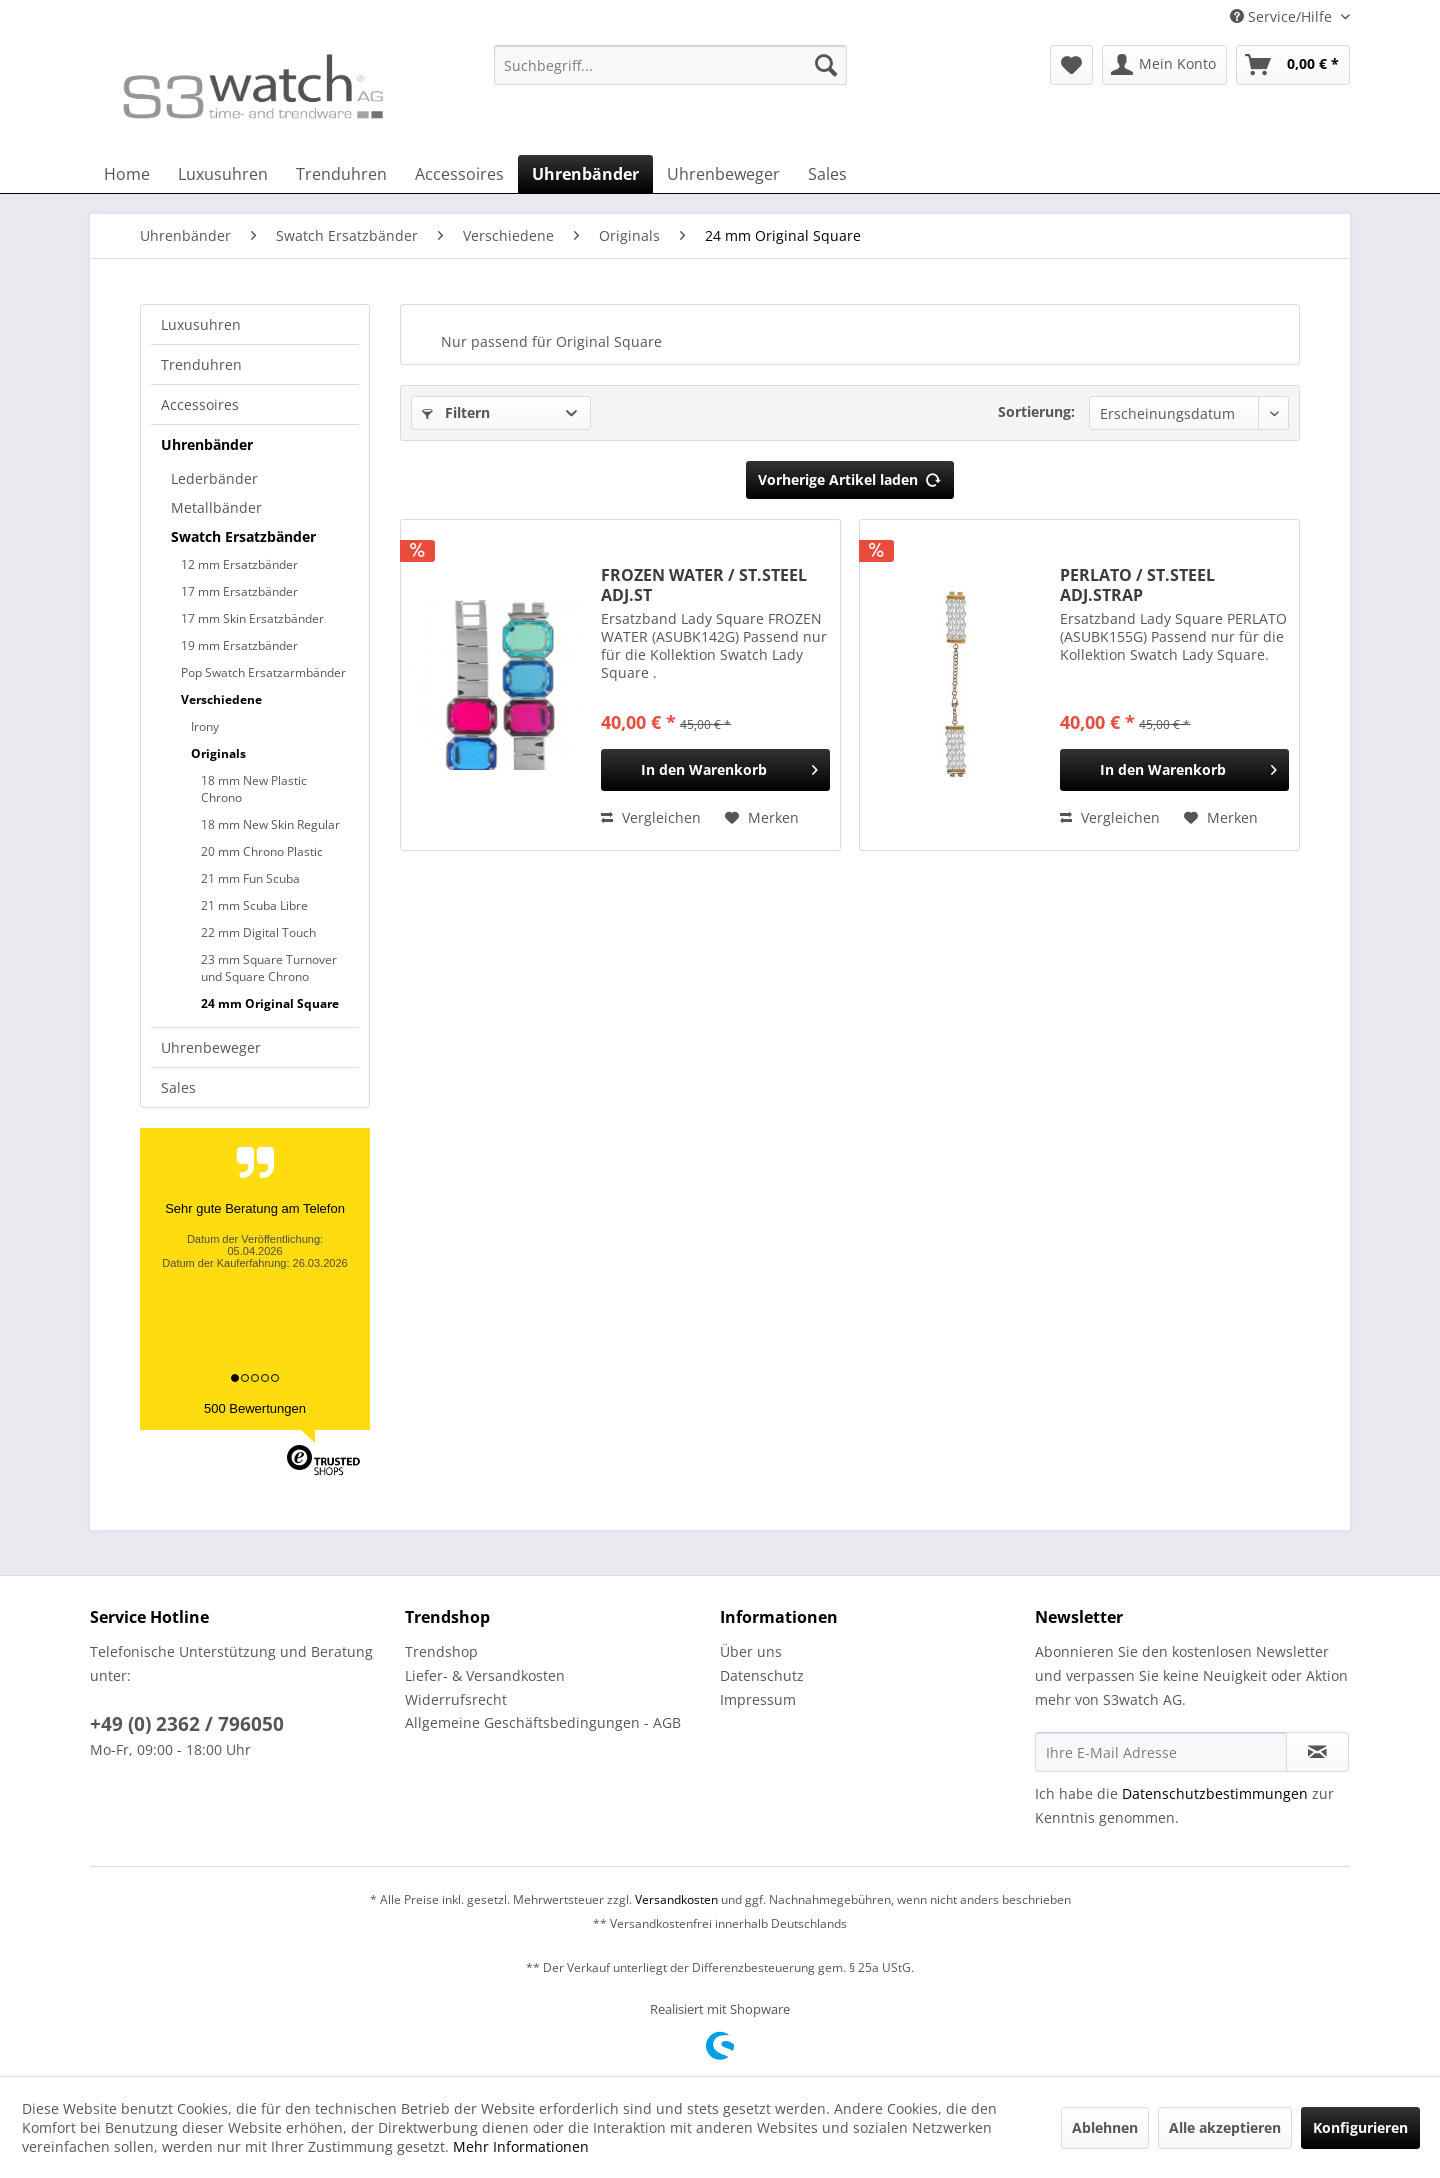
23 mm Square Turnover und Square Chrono (269, 968)
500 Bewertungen (255, 1408)
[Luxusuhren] (223, 174)
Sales (178, 1087)
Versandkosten (676, 1899)
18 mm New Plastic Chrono (254, 789)
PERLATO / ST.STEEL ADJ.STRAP (1137, 585)
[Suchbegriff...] (670, 65)
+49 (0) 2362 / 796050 (187, 1724)
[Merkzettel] (1071, 65)
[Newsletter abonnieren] (1317, 1752)
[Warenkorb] (1293, 65)
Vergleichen (651, 817)
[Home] (127, 174)
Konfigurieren (1360, 2127)
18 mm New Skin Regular (270, 824)
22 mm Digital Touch (258, 932)
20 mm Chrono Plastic (262, 851)
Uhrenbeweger (211, 1047)
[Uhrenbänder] (585, 174)
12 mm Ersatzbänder (239, 564)
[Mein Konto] (1164, 65)
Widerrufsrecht (456, 1699)
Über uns (751, 1651)
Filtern (456, 412)
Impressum (758, 1699)
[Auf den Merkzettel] (762, 818)
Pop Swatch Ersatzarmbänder (263, 672)
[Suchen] (826, 65)
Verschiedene (221, 699)
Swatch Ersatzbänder (243, 536)
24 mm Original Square (270, 1003)
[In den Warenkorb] (715, 770)
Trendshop (441, 1651)
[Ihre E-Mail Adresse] (1161, 1752)
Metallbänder (216, 507)
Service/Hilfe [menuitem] (1283, 16)
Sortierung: (1036, 411)
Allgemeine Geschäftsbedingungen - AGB (543, 1722)
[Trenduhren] (341, 174)
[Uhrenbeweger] (723, 174)
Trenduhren (201, 364)
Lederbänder (214, 478)
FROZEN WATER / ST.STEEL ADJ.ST (704, 585)
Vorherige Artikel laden (850, 476)
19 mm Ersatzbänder (239, 645)
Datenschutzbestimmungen (1215, 1793)
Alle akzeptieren (1225, 2127)
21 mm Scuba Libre (254, 905)
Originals (218, 753)
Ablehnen (1105, 2127)
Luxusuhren (201, 324)
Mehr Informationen (521, 2146)
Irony (205, 726)
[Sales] (827, 174)
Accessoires (200, 404)
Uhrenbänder (207, 444)
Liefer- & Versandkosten (485, 1675)
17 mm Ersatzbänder (239, 591)
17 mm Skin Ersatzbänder (252, 618)
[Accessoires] (459, 174)
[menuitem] (670, 74)
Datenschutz (762, 1675)
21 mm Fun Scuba (250, 878)
